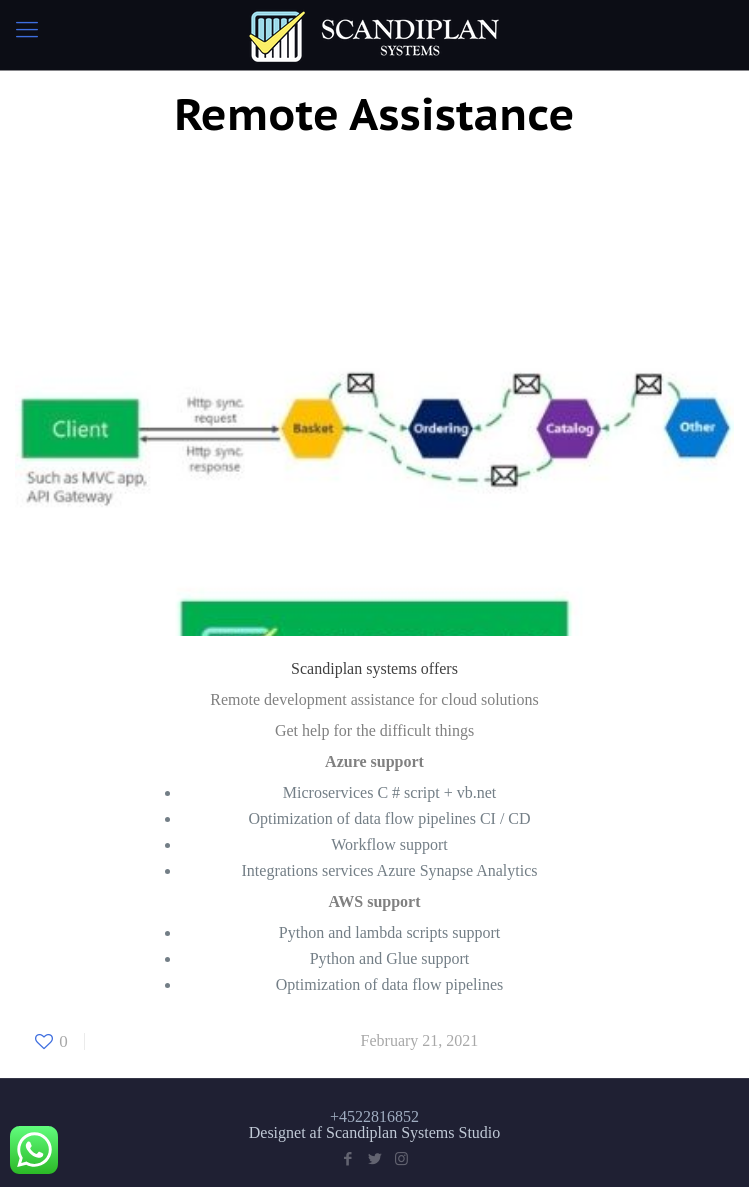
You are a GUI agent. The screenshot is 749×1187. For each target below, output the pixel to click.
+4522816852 (374, 1116)
